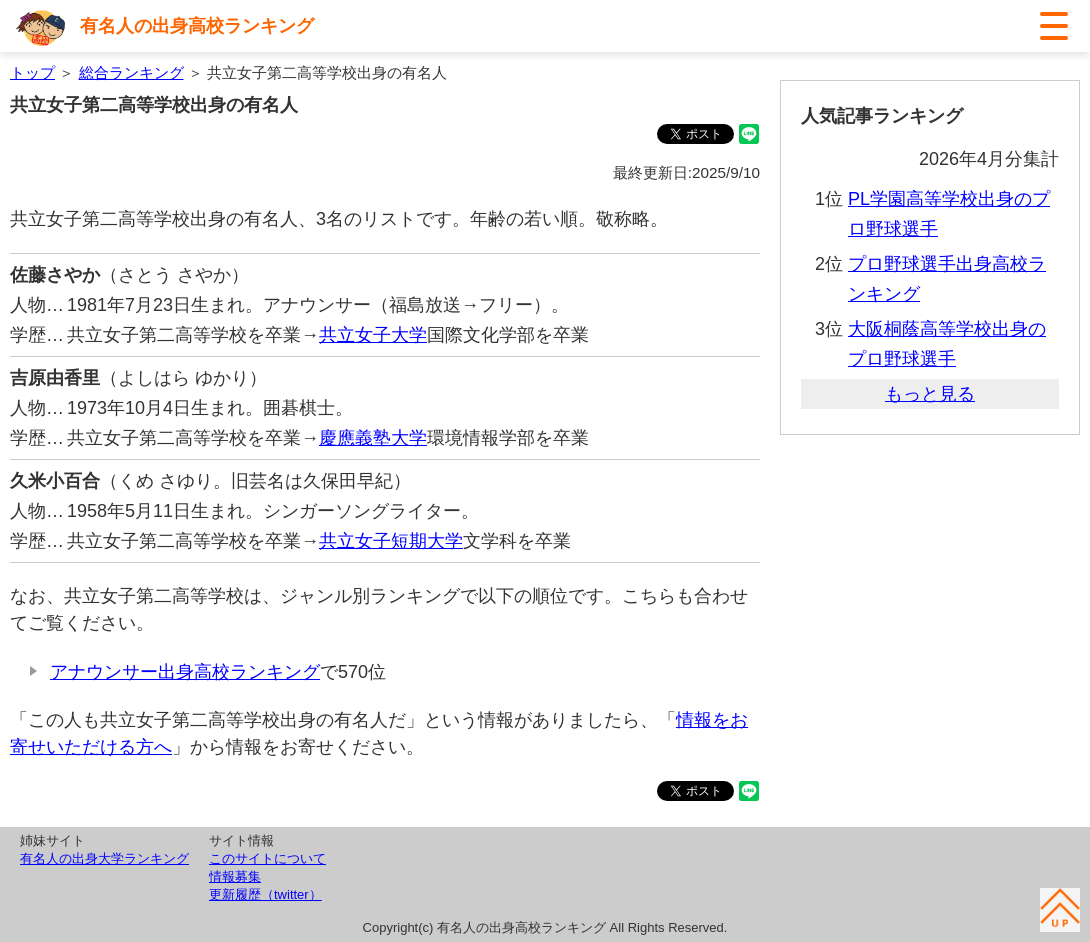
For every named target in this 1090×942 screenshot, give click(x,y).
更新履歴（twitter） (265, 894)
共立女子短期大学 (391, 541)
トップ (32, 72)
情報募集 (235, 876)
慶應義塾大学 (373, 438)
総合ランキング (131, 72)
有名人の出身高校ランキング (197, 26)
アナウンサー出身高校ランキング (185, 672)
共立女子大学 (373, 335)
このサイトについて (267, 858)
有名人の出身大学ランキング (104, 858)
